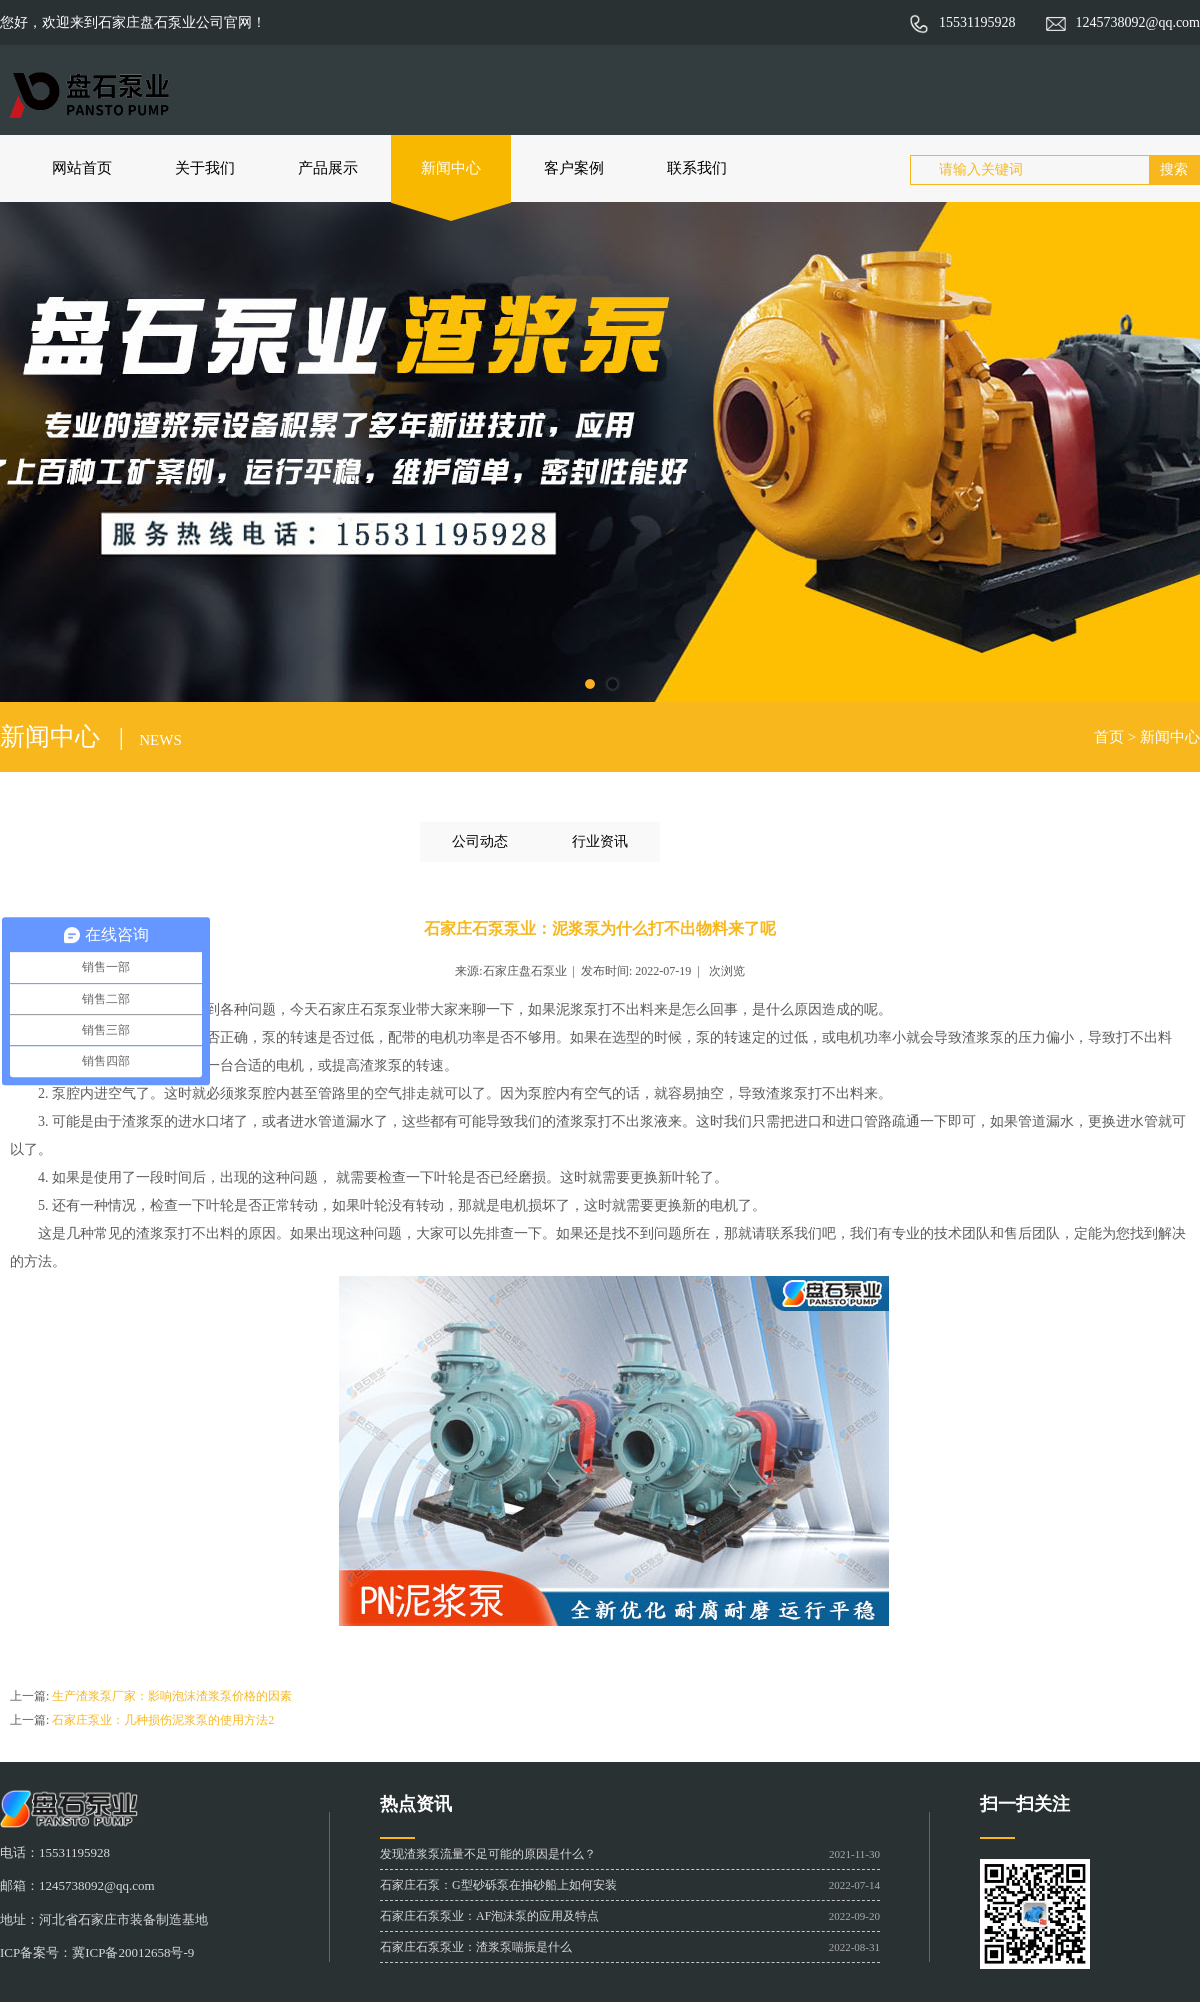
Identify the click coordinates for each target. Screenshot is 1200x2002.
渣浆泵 (157, 1233)
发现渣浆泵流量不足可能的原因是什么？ (488, 1854)
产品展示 (328, 168)
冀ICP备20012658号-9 (133, 1952)
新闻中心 (451, 168)
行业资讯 (600, 841)
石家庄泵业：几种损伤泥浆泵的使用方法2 (163, 1720)
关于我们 (205, 168)
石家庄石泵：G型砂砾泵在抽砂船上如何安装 (498, 1885)
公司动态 (480, 841)
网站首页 (82, 168)
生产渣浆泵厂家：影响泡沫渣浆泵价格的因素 (172, 1696)
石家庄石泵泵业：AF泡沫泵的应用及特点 (489, 1916)
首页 (1109, 737)
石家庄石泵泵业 (367, 1009)
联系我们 (697, 168)
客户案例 (574, 168)
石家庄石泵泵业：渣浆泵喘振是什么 (476, 1947)
